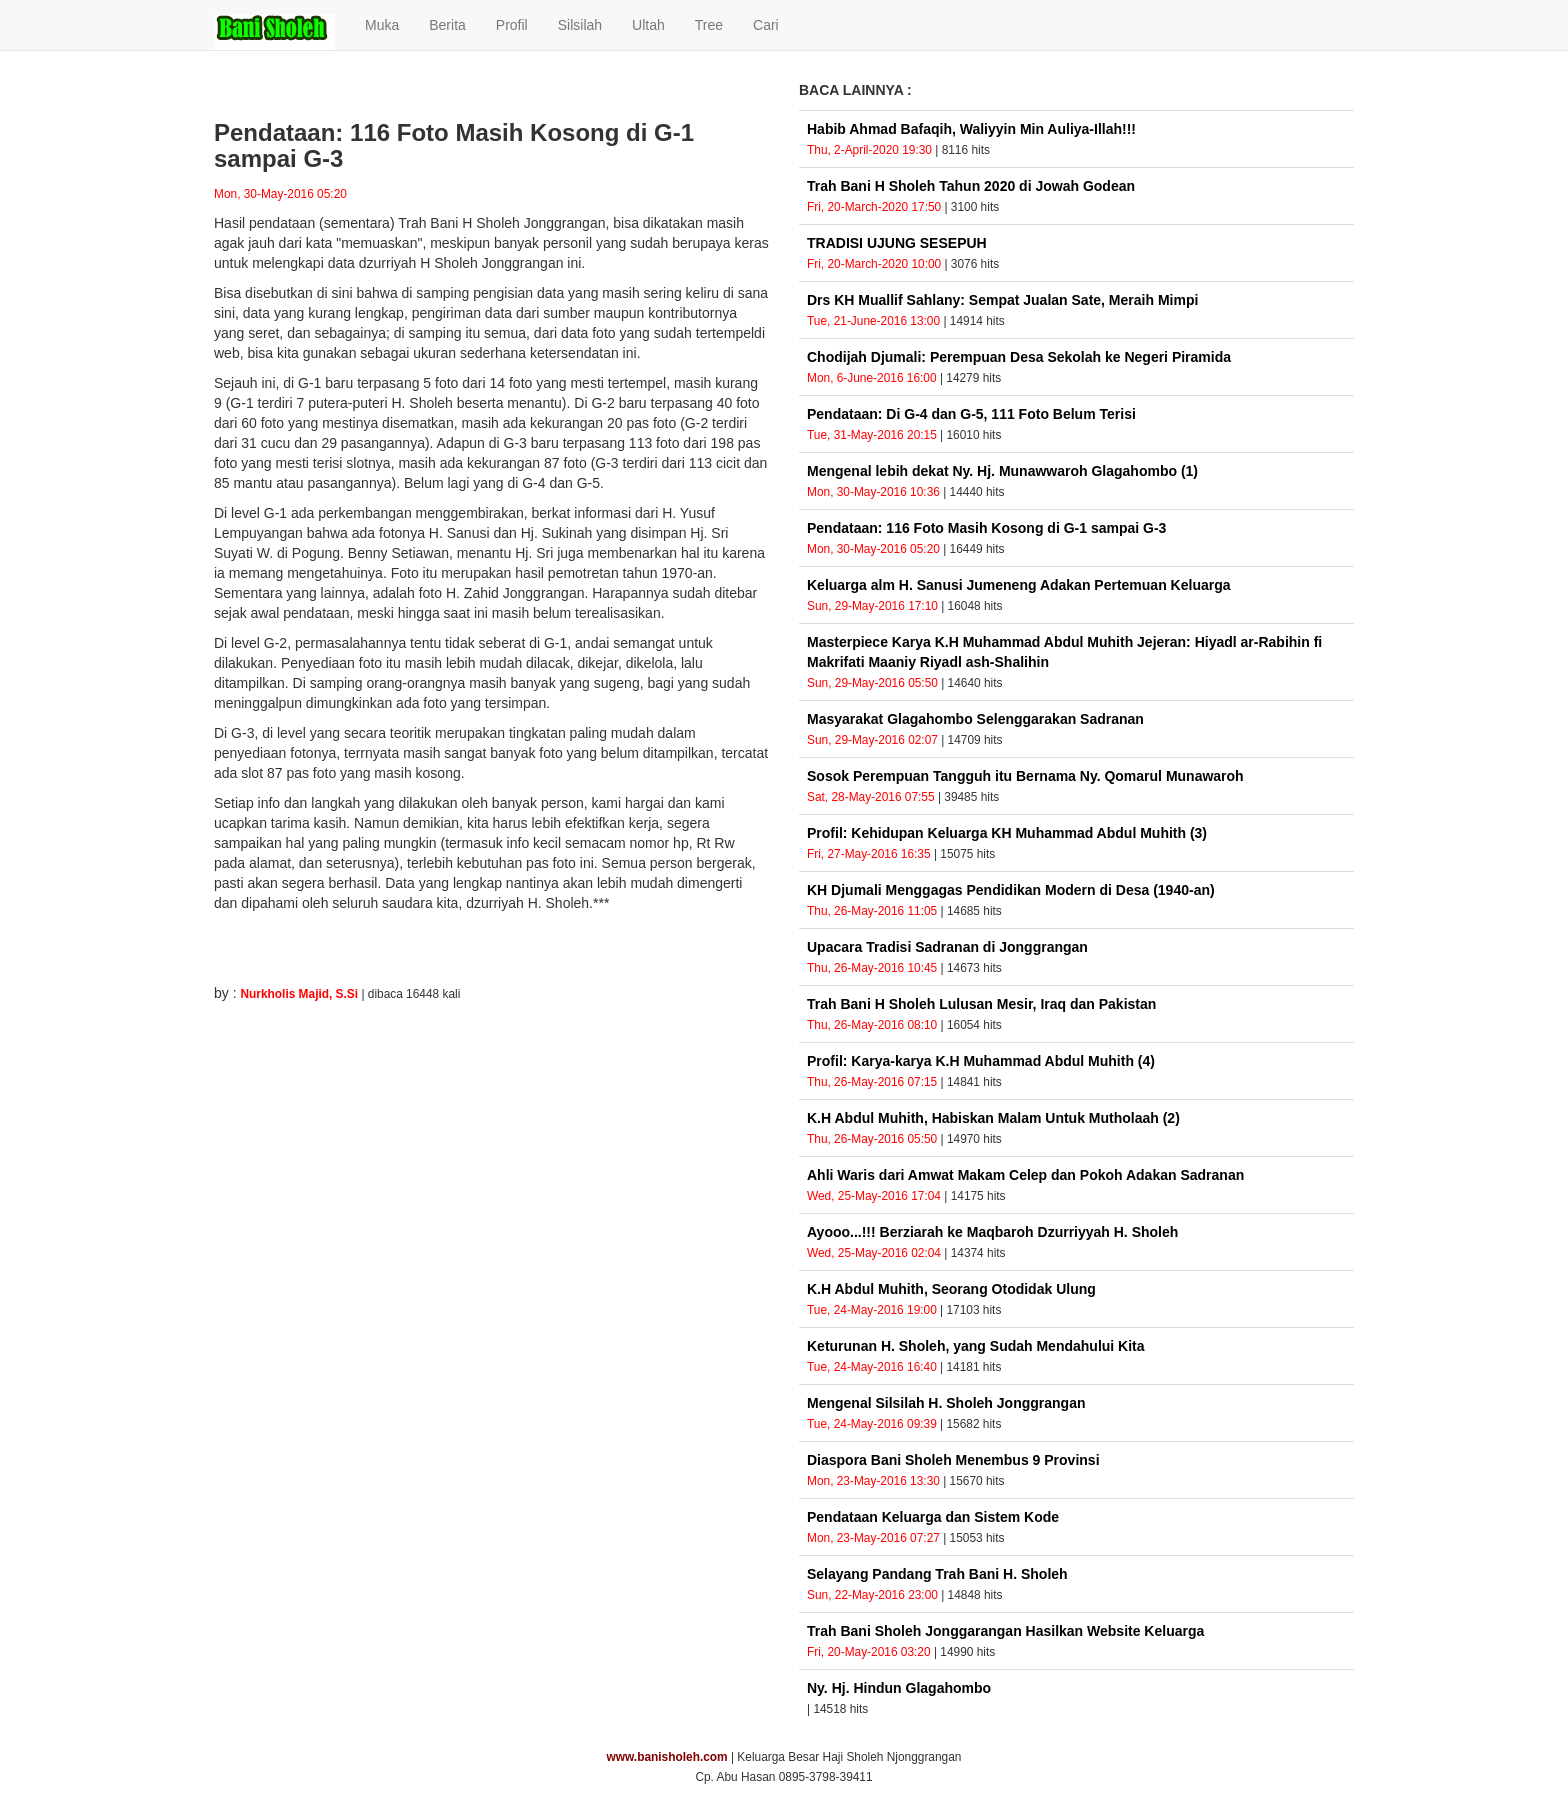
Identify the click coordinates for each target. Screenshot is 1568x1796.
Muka (382, 25)
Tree (709, 25)
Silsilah (580, 25)
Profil (512, 25)
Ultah (648, 25)
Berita (447, 25)
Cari (766, 25)
